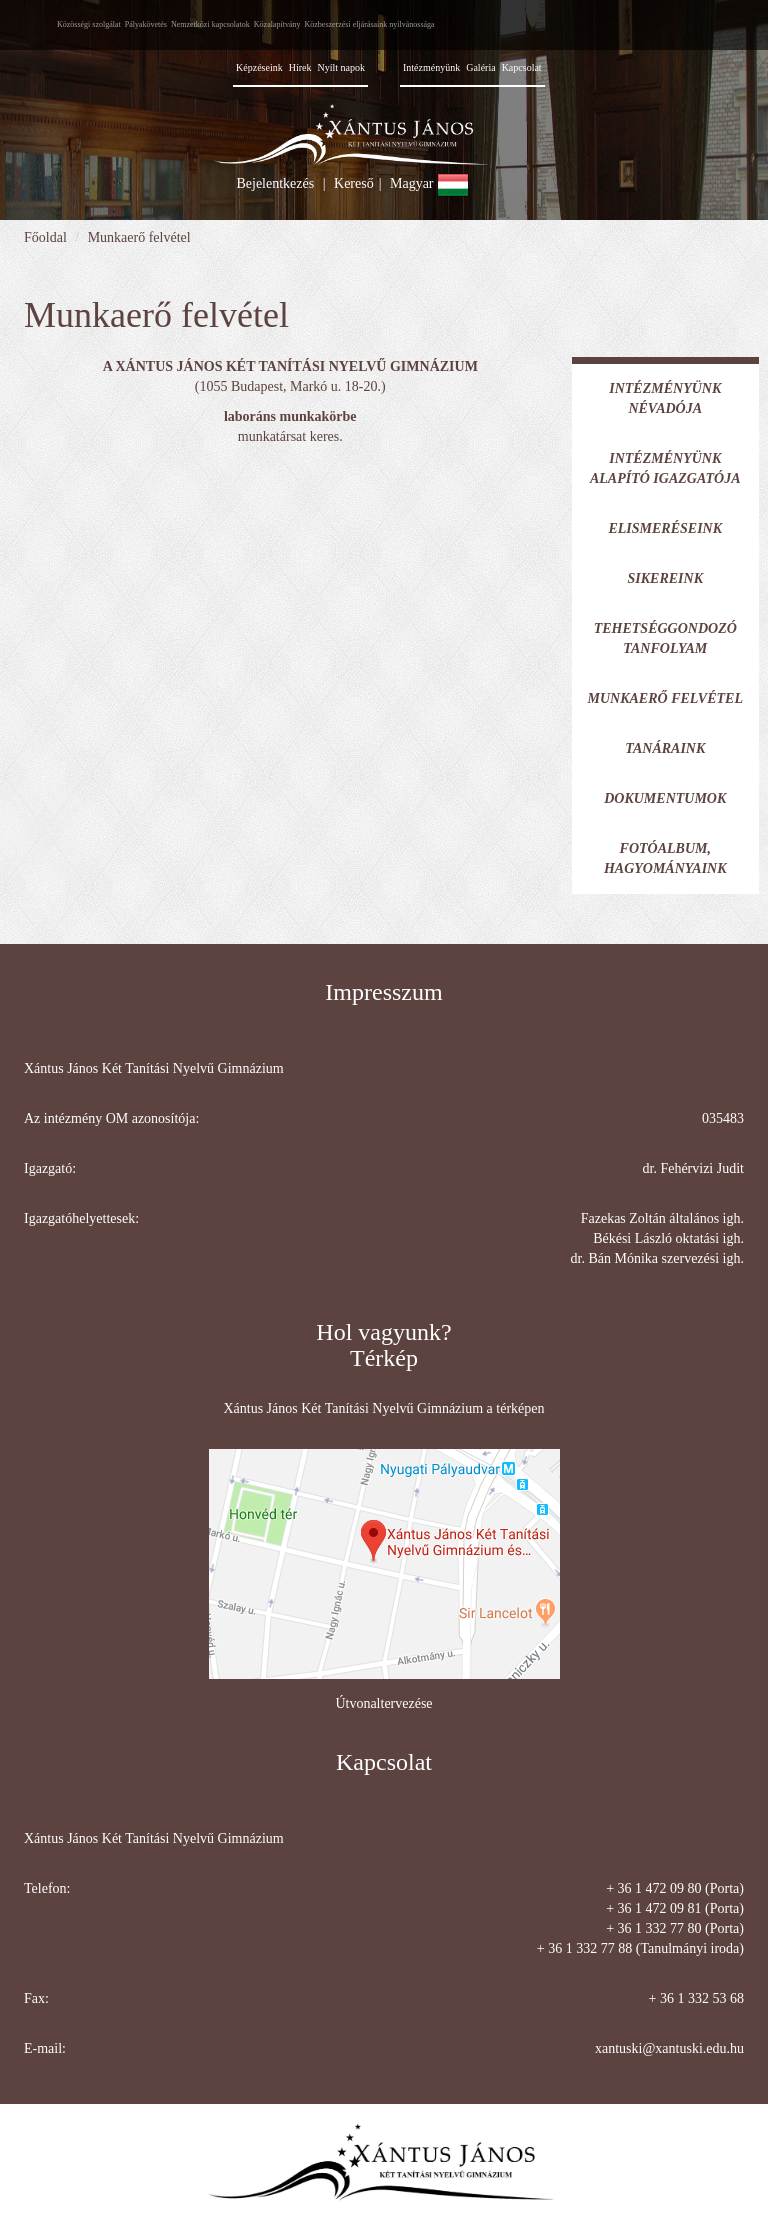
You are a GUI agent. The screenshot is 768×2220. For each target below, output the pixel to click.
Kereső (354, 183)
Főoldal (45, 237)
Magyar (429, 183)
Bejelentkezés (275, 183)
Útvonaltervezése (383, 1703)
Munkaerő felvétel (139, 237)
